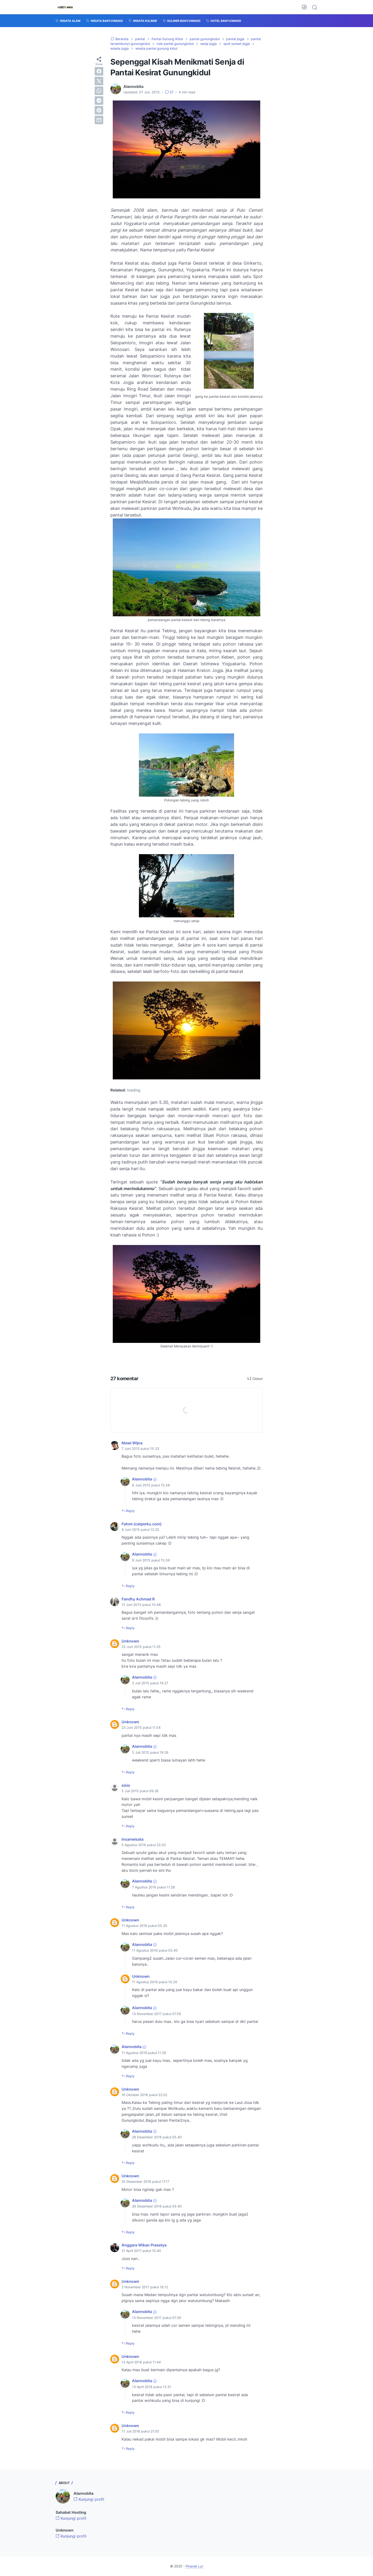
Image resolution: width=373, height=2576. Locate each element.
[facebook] (99, 71)
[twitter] (99, 81)
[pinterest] (99, 110)
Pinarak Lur (194, 2566)
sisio (126, 1785)
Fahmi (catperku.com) (142, 1524)
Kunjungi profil (89, 2499)
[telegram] (99, 100)
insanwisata (132, 1839)
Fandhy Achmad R (138, 1599)
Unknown (130, 1641)
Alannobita (142, 1479)
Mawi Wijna (132, 1443)
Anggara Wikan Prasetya (144, 2245)
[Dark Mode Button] (304, 7)
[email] (99, 120)
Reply (130, 1511)
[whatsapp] (99, 90)
